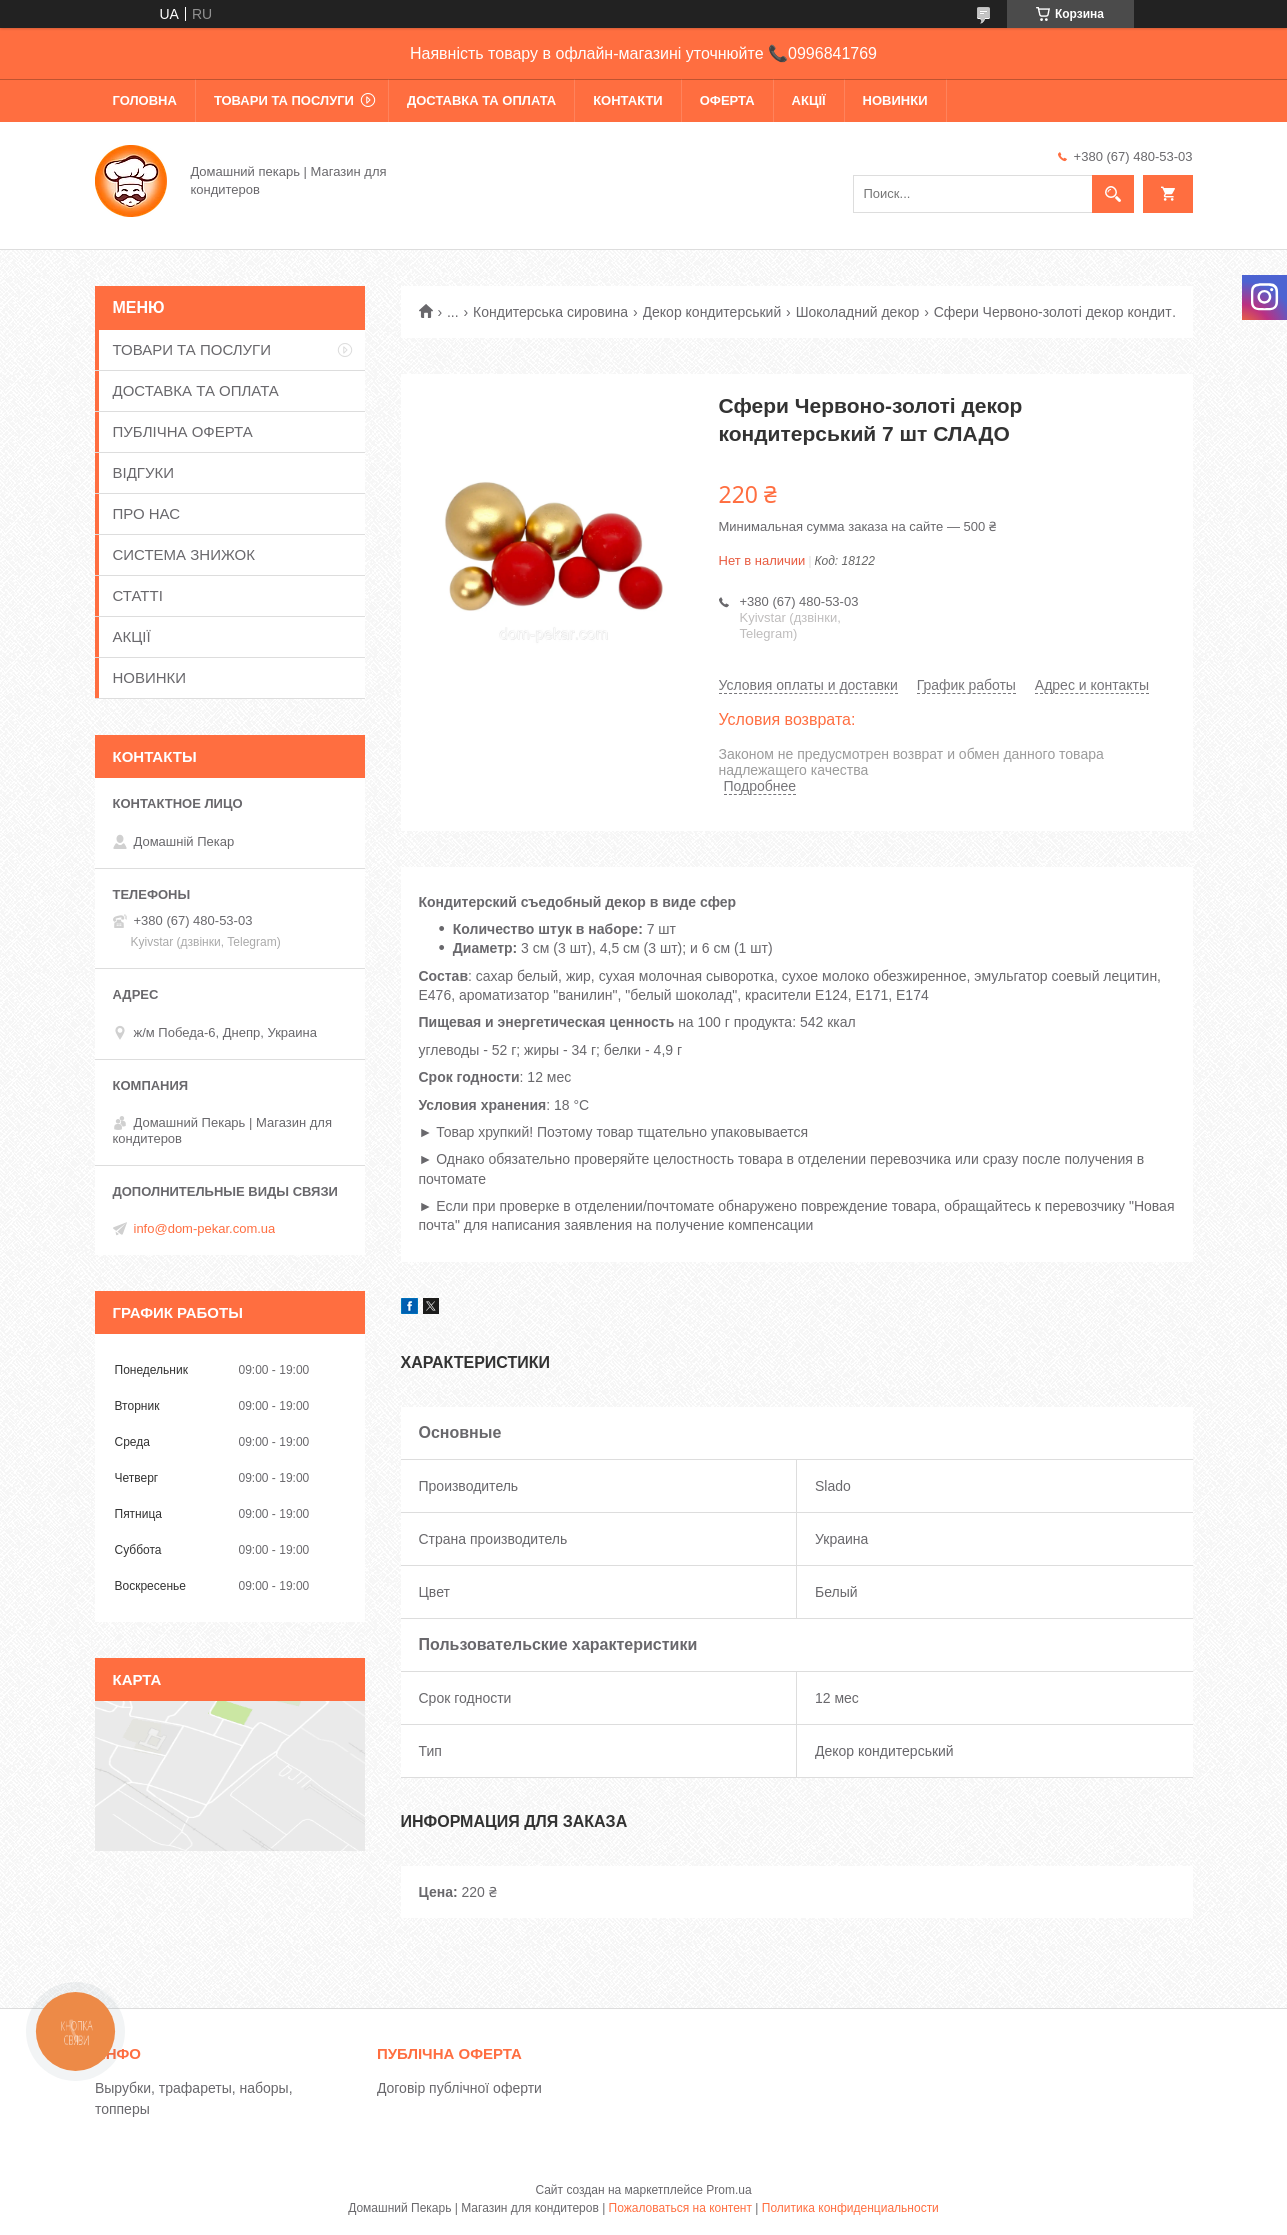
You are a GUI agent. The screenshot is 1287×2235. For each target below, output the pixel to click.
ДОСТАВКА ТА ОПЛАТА (481, 100)
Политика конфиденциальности (850, 2208)
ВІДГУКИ (144, 472)
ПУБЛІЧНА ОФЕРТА (183, 431)
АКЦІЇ (809, 100)
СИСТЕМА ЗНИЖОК (184, 554)
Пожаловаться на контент (680, 2208)
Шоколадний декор (858, 312)
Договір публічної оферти (459, 2088)
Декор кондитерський (712, 312)
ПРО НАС (147, 513)
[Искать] (1113, 194)
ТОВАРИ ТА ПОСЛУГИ (284, 100)
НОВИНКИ (895, 100)
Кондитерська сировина (550, 312)
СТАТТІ (138, 595)
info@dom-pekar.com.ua (205, 1228)
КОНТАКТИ (628, 100)
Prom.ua (728, 2190)
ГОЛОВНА (145, 100)
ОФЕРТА (727, 100)
